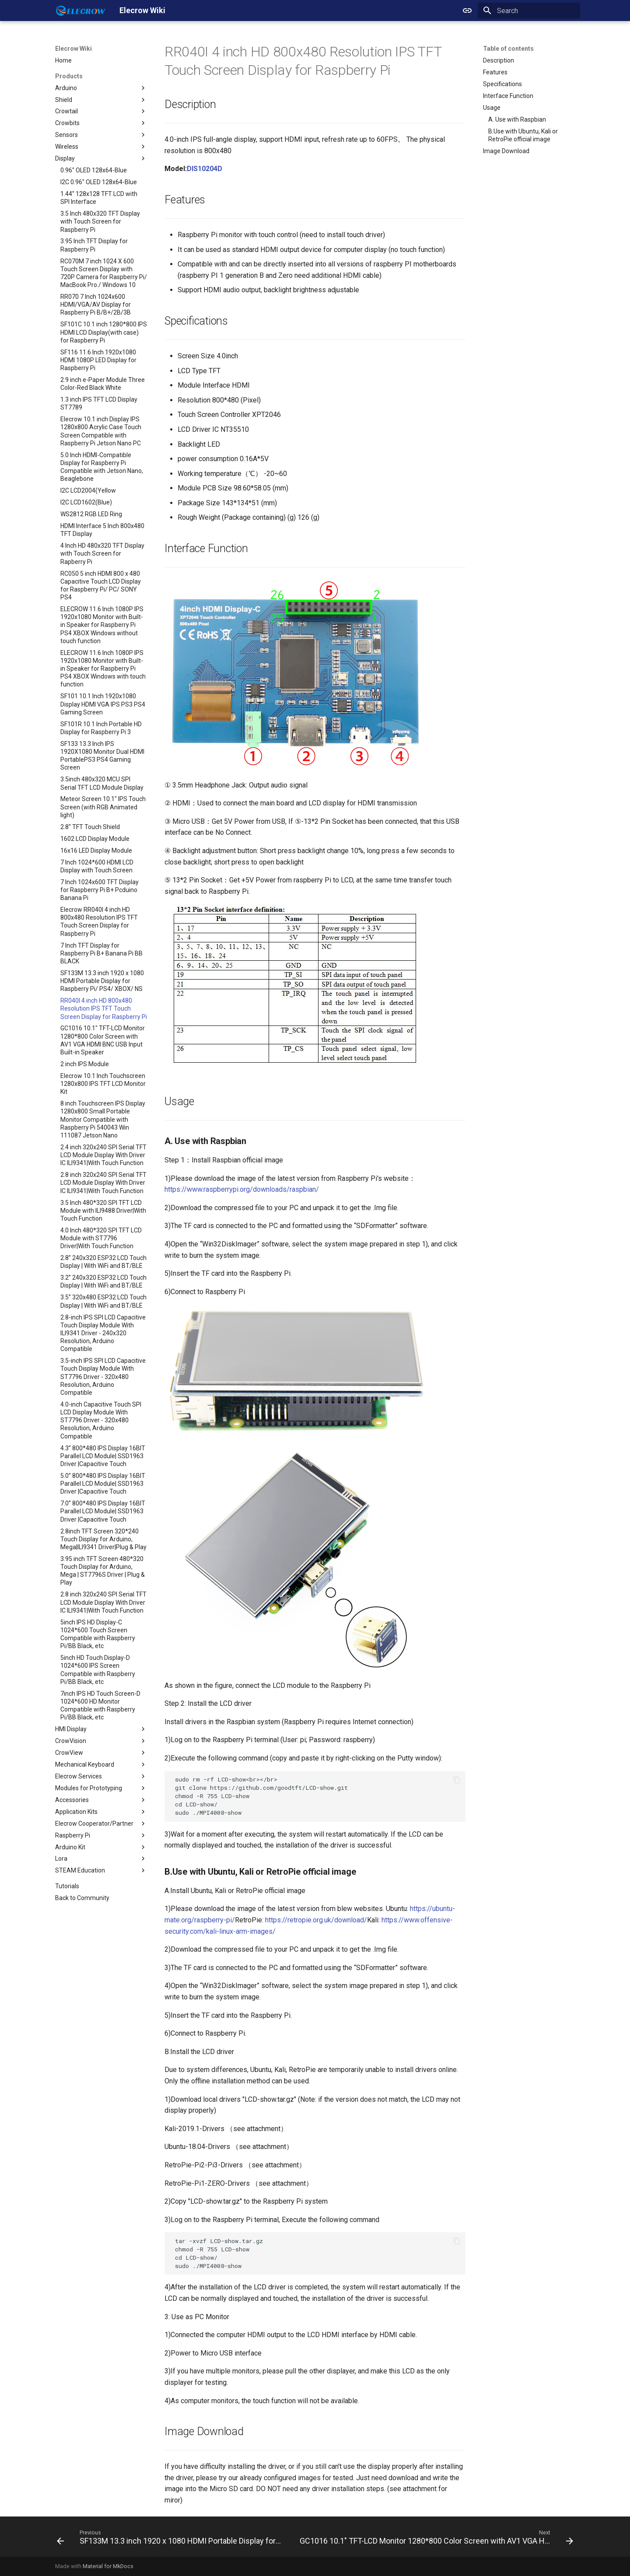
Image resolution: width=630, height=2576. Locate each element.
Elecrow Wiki (73, 48)
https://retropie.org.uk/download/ (316, 1920)
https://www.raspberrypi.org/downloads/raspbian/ (241, 1189)
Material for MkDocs (108, 2566)
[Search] (529, 10)
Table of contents (508, 48)
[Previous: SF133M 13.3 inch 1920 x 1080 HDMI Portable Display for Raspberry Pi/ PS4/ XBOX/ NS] (170, 2539)
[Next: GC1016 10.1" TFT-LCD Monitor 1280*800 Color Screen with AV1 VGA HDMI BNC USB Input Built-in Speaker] (435, 2539)
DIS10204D (204, 168)
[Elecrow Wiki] (80, 10)
